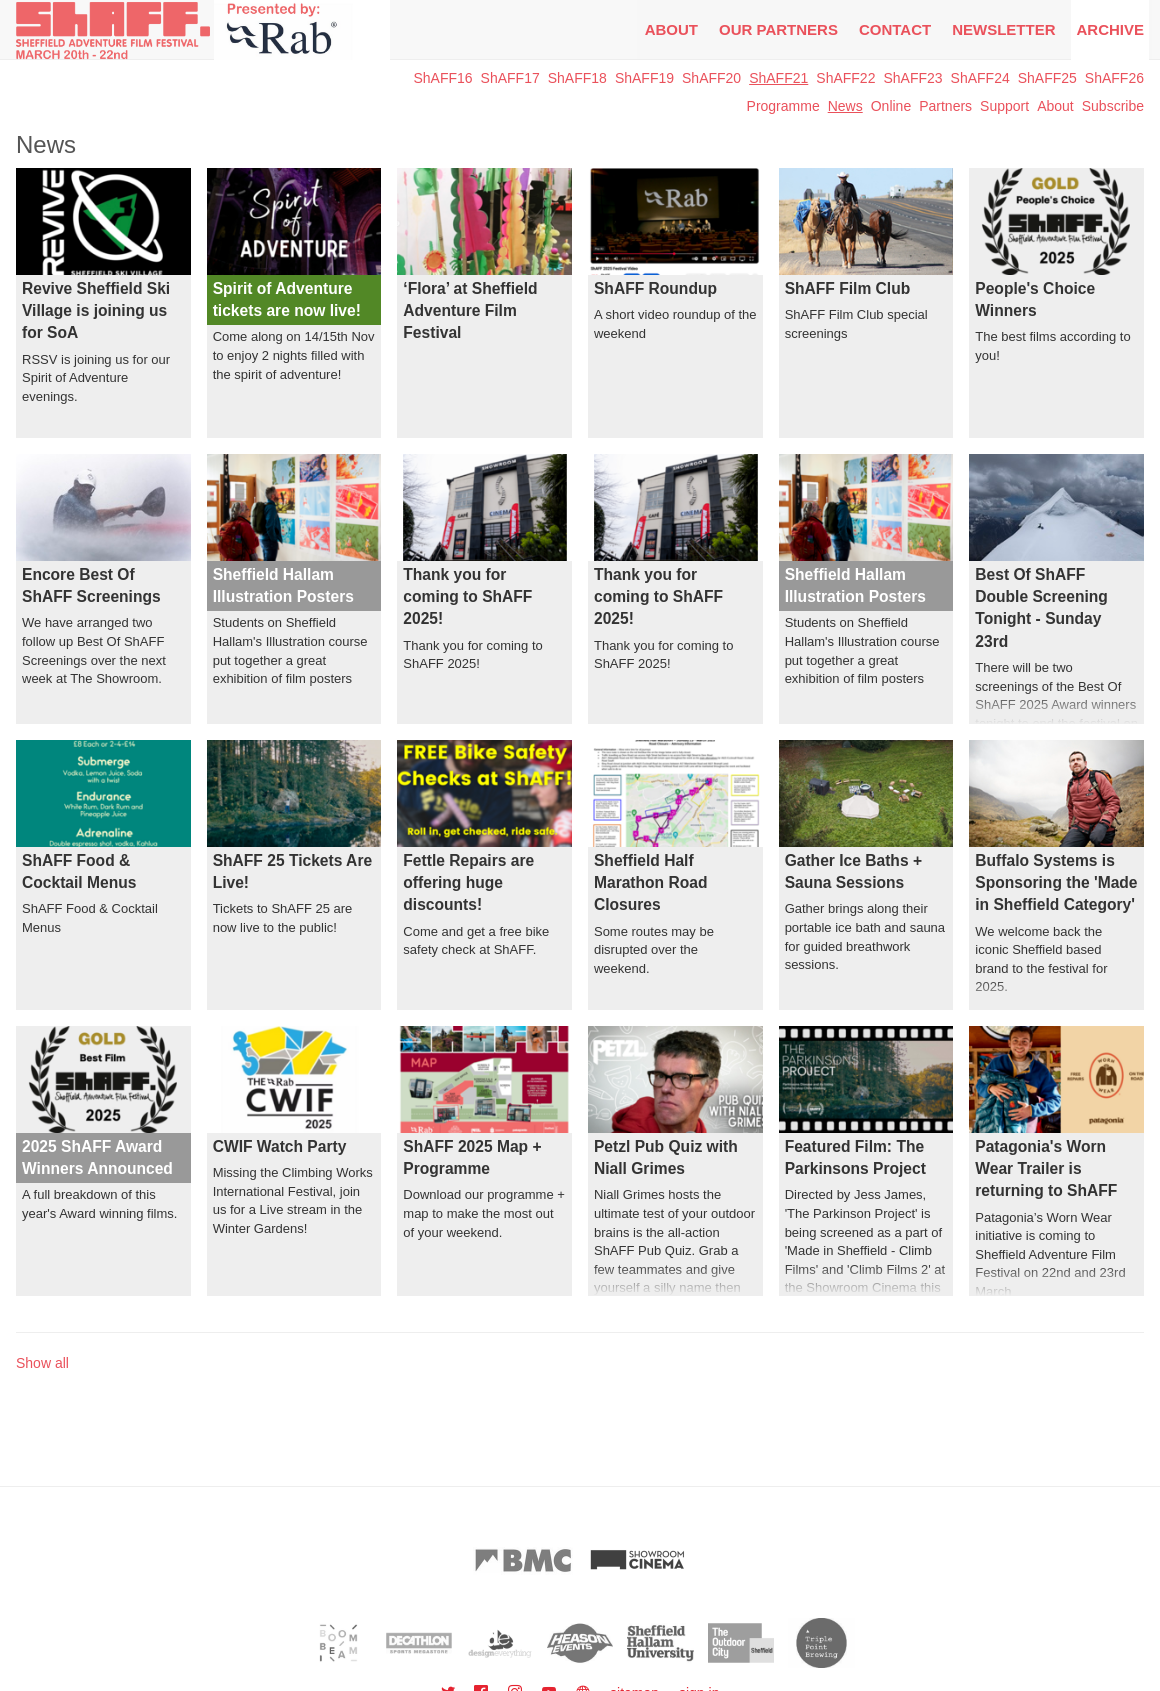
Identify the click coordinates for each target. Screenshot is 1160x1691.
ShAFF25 (1047, 78)
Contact (895, 29)
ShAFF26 (1114, 78)
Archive (1110, 29)
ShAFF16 (442, 78)
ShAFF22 (845, 78)
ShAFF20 (711, 78)
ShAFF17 (510, 78)
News (845, 106)
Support (1004, 106)
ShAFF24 (980, 78)
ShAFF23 (912, 78)
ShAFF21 (778, 78)
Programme (783, 106)
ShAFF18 (577, 78)
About (671, 29)
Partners (945, 106)
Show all (42, 1363)
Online (891, 106)
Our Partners (778, 29)
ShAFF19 (644, 78)
